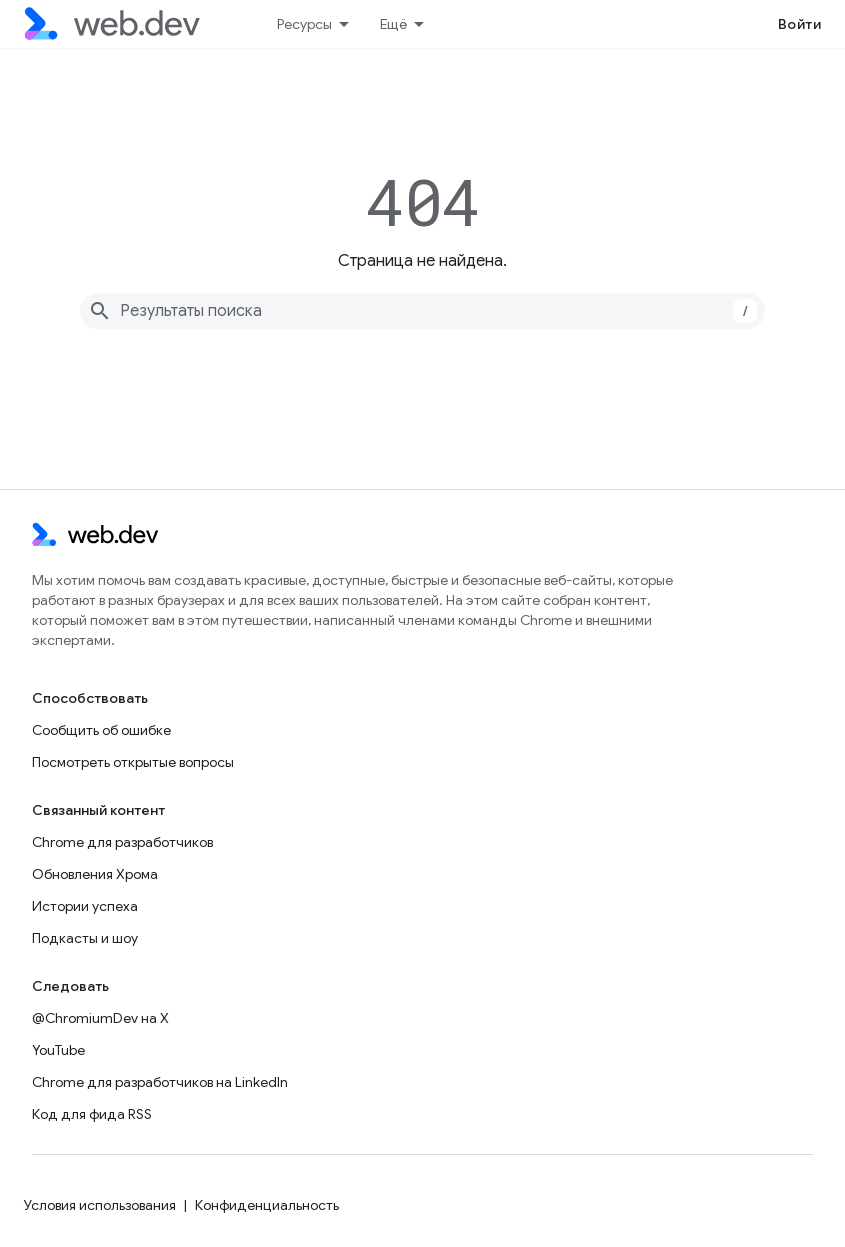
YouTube (58, 1050)
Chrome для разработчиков (122, 842)
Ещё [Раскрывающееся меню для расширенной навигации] (393, 24)
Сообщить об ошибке (101, 730)
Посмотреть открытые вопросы (133, 762)
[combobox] (422, 311)
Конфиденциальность (267, 1205)
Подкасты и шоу (85, 938)
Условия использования (100, 1205)
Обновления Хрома (95, 874)
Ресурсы (304, 24)
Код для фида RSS (92, 1114)
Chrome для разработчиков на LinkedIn (160, 1082)
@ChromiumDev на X (100, 1018)
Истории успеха (85, 906)
